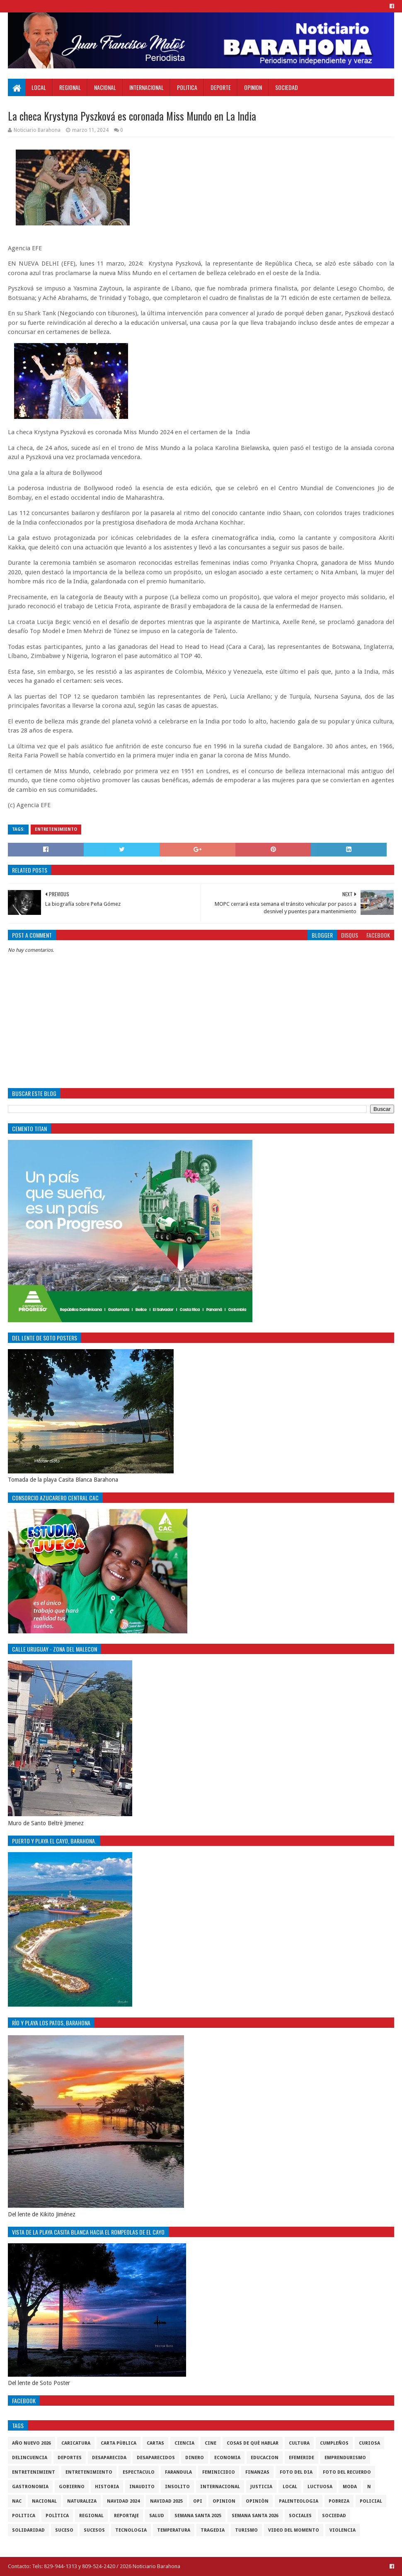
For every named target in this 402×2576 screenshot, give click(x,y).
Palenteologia (298, 2501)
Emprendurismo (345, 2457)
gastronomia (30, 2486)
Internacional (146, 87)
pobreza (339, 2501)
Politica (187, 87)
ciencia (184, 2443)
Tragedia (213, 2530)
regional (91, 2515)
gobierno (72, 2486)
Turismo (246, 2530)
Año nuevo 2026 (31, 2443)
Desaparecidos (156, 2457)
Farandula (178, 2472)
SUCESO (64, 2530)
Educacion (264, 2457)
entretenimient (33, 2472)
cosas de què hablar (252, 2443)
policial (371, 2501)
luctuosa (320, 2486)
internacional (220, 2486)
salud (156, 2515)
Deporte (221, 87)
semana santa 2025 (197, 2515)
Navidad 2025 (166, 2501)
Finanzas (257, 2472)
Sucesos (94, 2530)
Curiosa (369, 2443)
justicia (261, 2486)
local (290, 2486)
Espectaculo (139, 2472)
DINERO (194, 2457)
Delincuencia (29, 2457)
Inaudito (142, 2486)
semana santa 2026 (255, 2515)
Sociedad (286, 87)
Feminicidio (218, 2472)
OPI (197, 2501)
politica (23, 2515)
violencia (342, 2530)
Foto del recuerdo (347, 2472)
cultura (299, 2443)
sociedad (334, 2515)
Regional (70, 87)
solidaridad (28, 2530)
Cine (210, 2443)
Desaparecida (109, 2457)
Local (38, 87)
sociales (300, 2515)
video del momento (293, 2530)
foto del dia (296, 2472)
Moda (350, 2486)
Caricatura (75, 2443)
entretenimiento (56, 829)
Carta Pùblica (118, 2443)
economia (227, 2457)
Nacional (105, 87)
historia (107, 2486)
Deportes (70, 2457)
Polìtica (57, 2515)
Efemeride (301, 2457)
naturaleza (82, 2501)
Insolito (177, 2486)
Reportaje (126, 2515)
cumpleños (334, 2443)
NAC (17, 2501)
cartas (155, 2443)
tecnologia (131, 2530)
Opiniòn (257, 2501)
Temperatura (173, 2530)
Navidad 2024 (123, 2501)
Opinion (253, 87)
